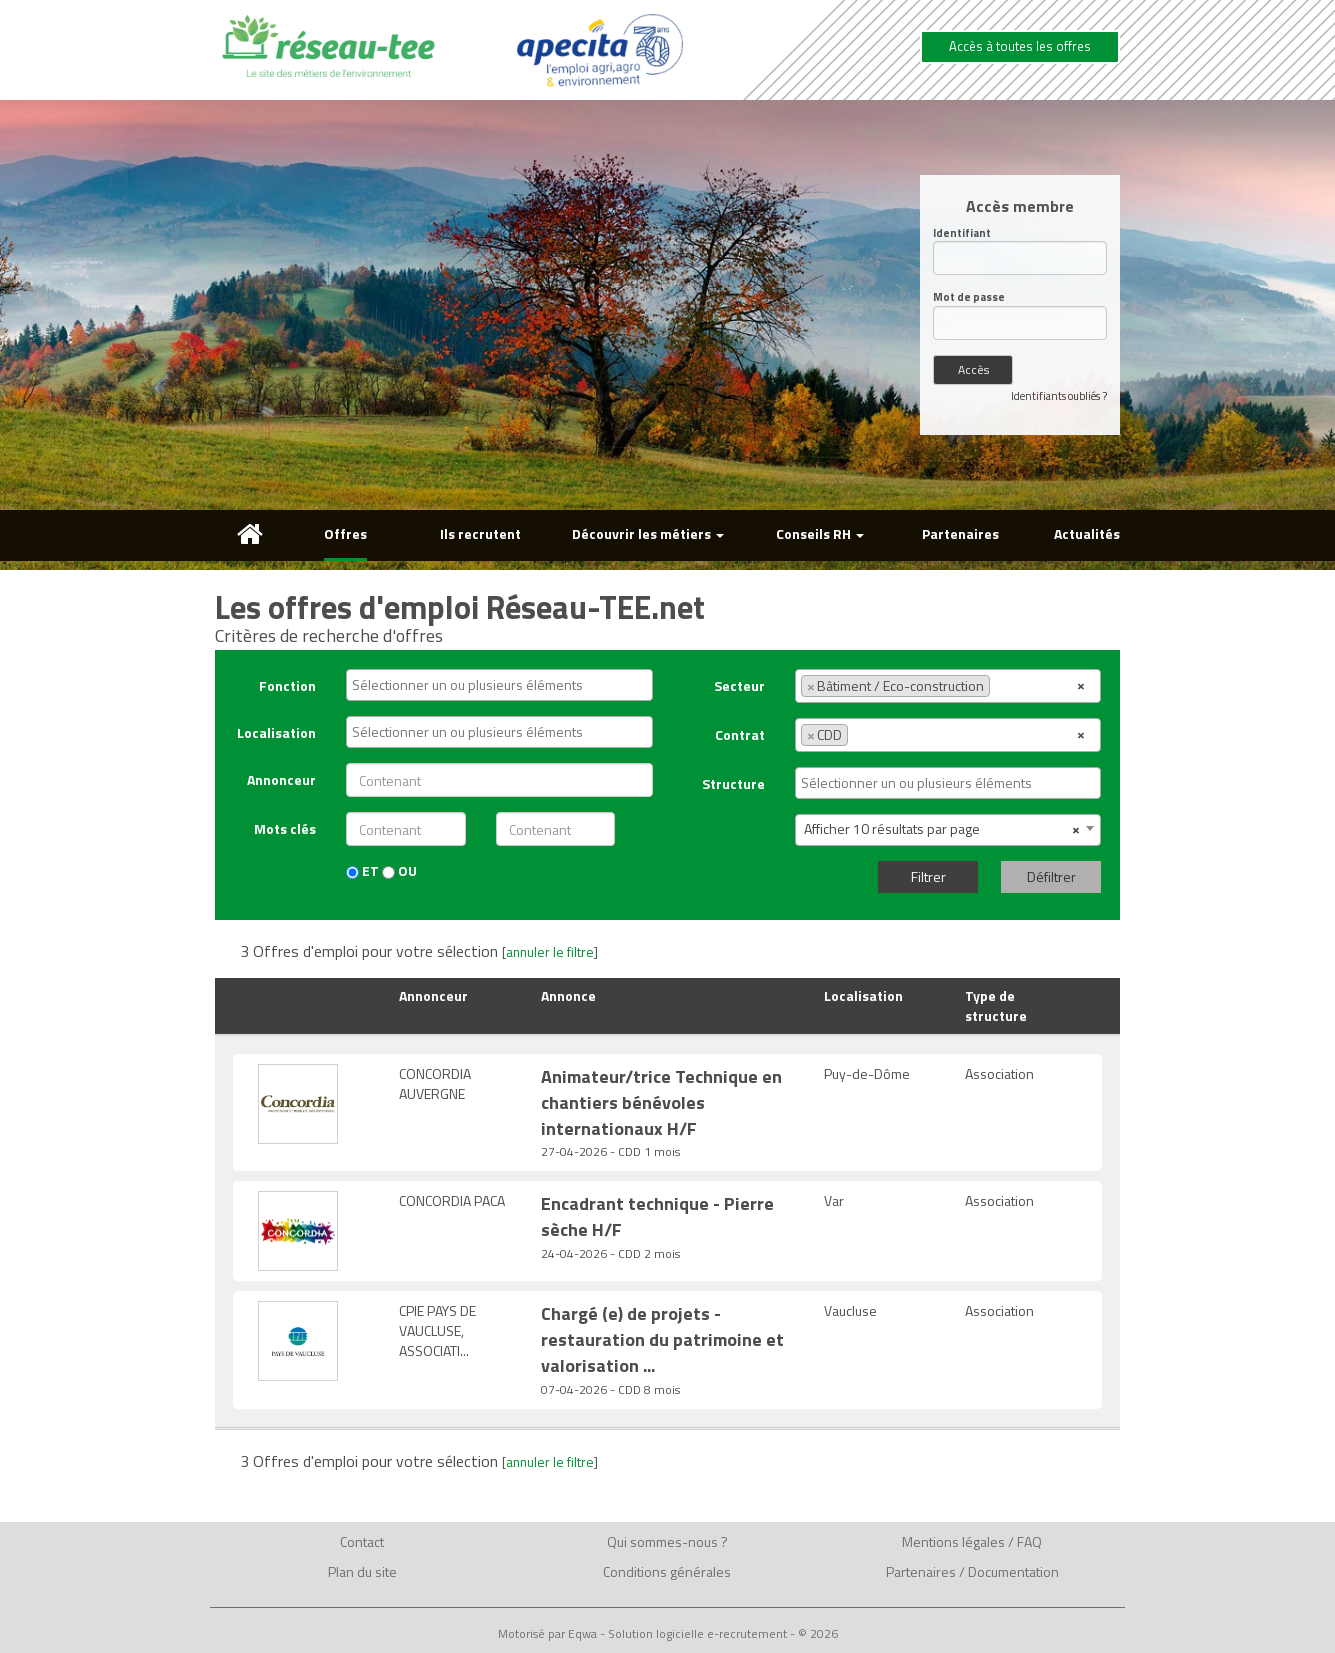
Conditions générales (667, 1571)
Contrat (740, 734)
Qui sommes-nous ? (667, 1541)
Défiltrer (1051, 876)
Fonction (287, 685)
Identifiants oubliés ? (1059, 396)
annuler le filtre (550, 952)
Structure (733, 783)
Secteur (739, 685)
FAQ (1029, 1541)
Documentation (1013, 1571)
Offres (345, 533)
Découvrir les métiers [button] (648, 533)
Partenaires (960, 533)
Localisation (276, 732)
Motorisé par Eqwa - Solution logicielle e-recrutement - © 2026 (668, 1634)
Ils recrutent (480, 533)
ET (362, 871)
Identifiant (962, 233)
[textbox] (504, 685)
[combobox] (499, 685)
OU (399, 871)
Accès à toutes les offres (1020, 46)
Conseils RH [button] (820, 533)
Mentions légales (953, 1541)
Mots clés (285, 828)
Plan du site (362, 1571)
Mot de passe (969, 297)
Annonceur (281, 779)
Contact (362, 1541)
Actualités (1087, 533)
